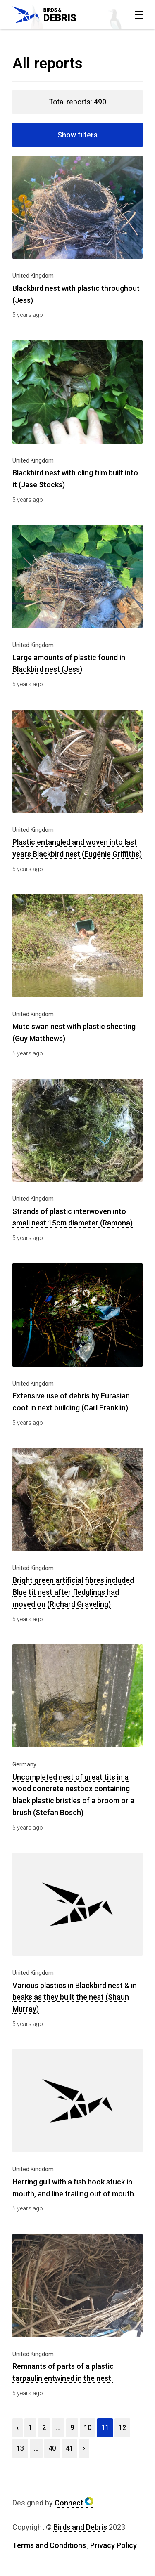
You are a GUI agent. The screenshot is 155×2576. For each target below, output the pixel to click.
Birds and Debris (80, 2527)
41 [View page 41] (69, 2448)
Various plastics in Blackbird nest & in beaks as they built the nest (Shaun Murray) (74, 1997)
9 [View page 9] (72, 2428)
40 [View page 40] (52, 2448)
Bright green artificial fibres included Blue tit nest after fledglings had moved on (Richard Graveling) (73, 1592)
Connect (74, 2502)
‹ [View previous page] (18, 2428)
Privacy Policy (113, 2545)
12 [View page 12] (122, 2428)
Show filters (77, 134)
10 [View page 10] (87, 2428)
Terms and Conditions (49, 2545)
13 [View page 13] (20, 2448)
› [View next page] (84, 2448)
